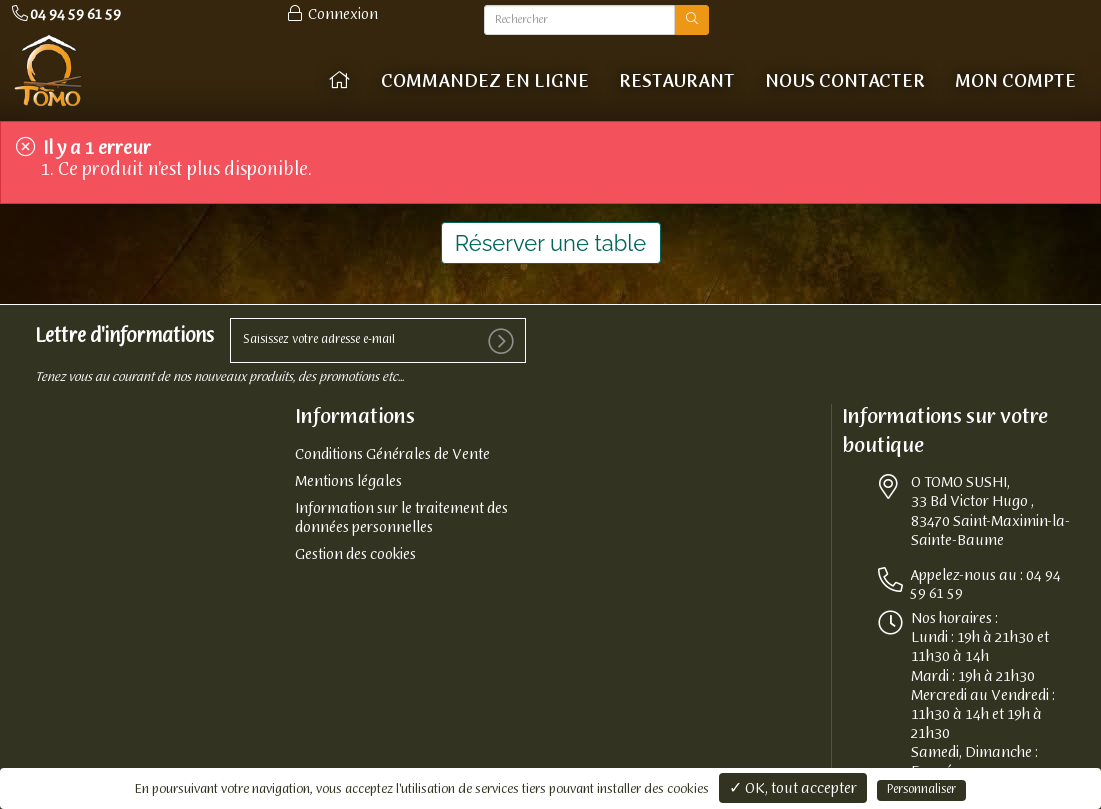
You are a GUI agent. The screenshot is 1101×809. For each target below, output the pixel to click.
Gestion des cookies (355, 555)
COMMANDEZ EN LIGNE (485, 82)
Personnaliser (921, 790)
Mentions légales (348, 482)
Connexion (331, 15)
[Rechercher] (579, 20)
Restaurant (677, 82)
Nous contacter (845, 82)
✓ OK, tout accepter (793, 789)
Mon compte (1015, 82)
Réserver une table (551, 243)
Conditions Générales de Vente (392, 455)
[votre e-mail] (378, 340)
